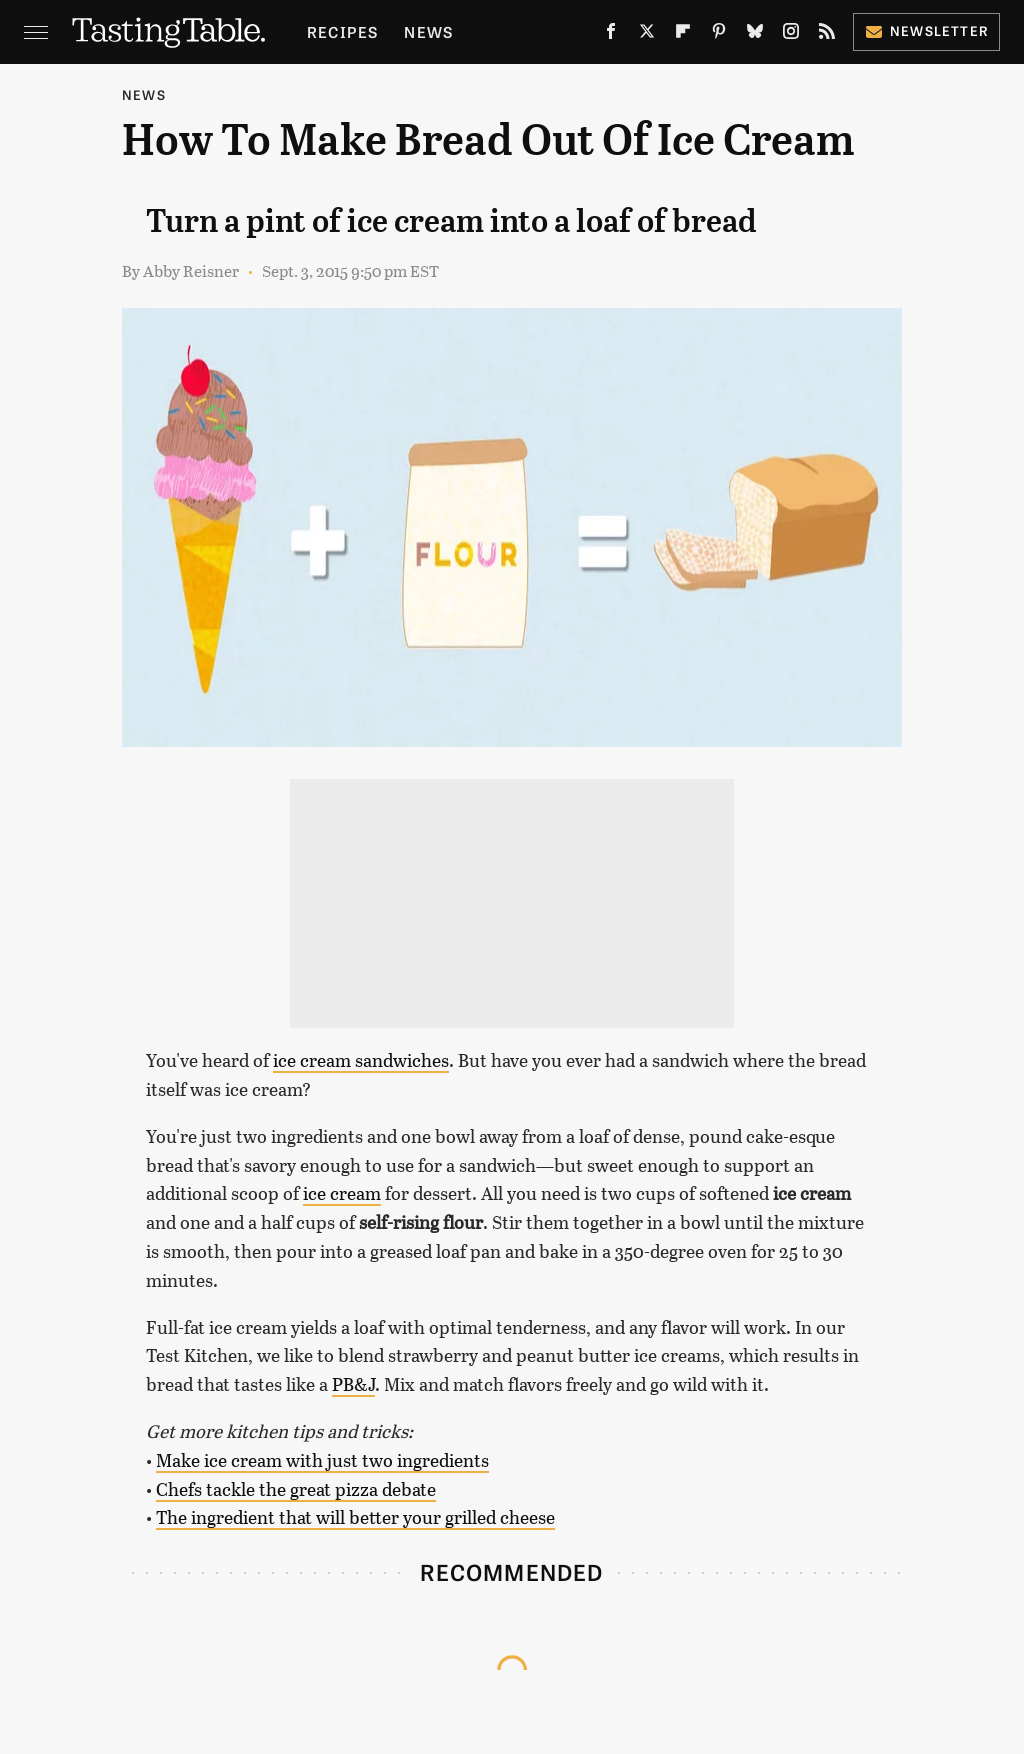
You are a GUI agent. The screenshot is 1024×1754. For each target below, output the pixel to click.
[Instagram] (791, 35)
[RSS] (827, 35)
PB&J (353, 1384)
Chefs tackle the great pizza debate (296, 1489)
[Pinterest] (719, 35)
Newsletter (926, 30)
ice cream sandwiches (361, 1060)
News (428, 31)
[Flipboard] (683, 35)
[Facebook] (611, 35)
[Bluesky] (755, 35)
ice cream (342, 1193)
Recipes (342, 31)
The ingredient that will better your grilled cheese (355, 1517)
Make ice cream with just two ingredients (322, 1460)
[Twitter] (647, 35)
